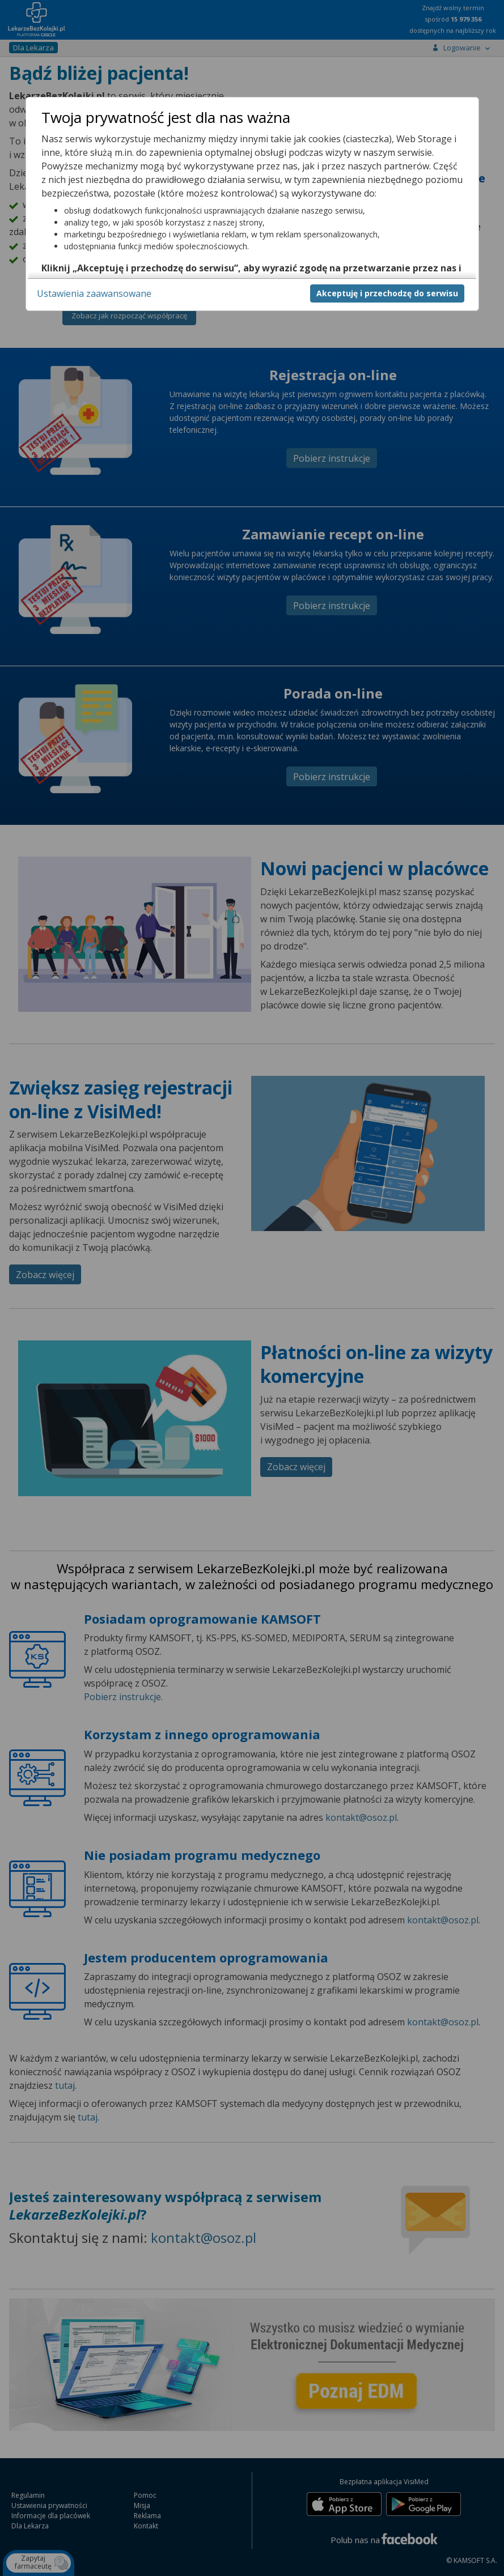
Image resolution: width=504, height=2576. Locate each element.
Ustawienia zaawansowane (94, 293)
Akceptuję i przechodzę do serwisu (387, 293)
